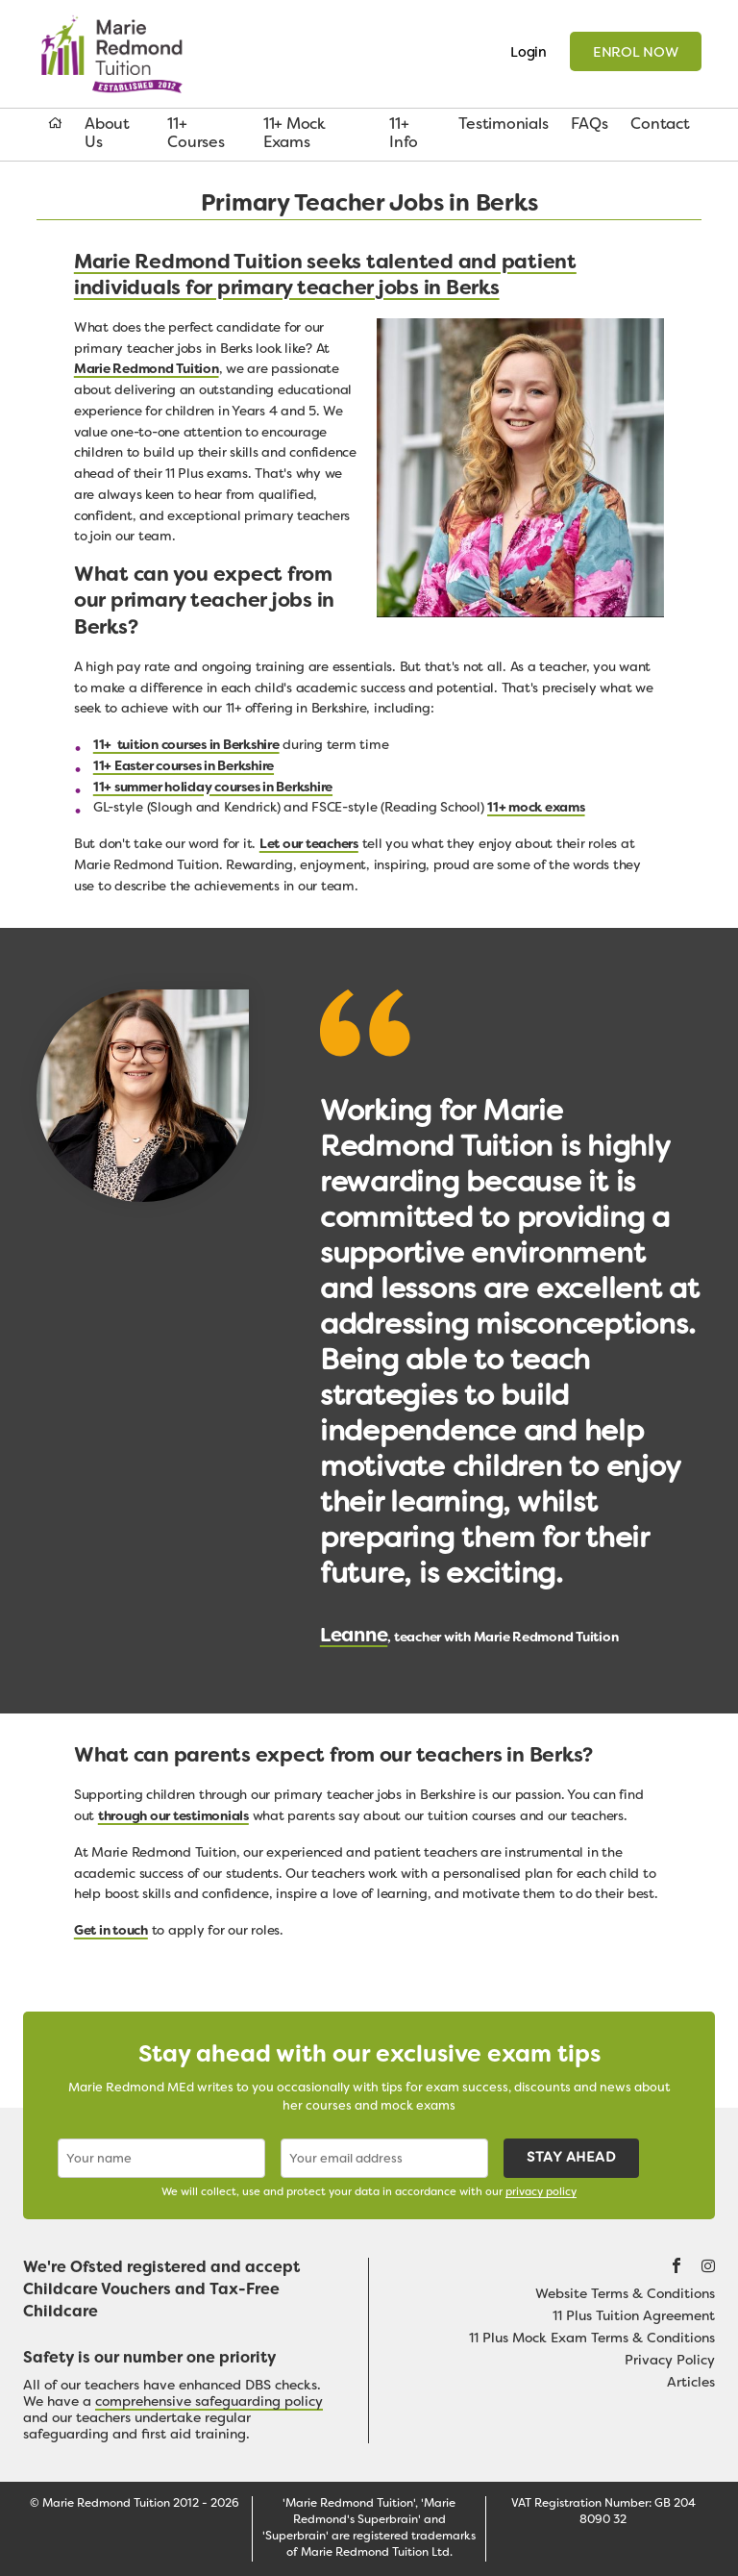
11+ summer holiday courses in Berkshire (212, 788)
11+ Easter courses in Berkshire (183, 767)
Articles (691, 2383)
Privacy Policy (670, 2361)
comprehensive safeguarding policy (209, 2402)
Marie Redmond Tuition (120, 54)
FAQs (589, 125)
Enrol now (635, 53)
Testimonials (503, 125)
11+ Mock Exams (294, 134)
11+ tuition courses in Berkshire (186, 745)
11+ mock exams (536, 808)
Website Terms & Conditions (625, 2294)
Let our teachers (308, 844)
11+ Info (403, 134)
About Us (107, 134)
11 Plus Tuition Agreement (634, 2317)
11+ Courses (195, 134)
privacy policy (541, 2193)
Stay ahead (571, 2158)
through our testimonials (173, 1817)
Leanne (354, 1636)
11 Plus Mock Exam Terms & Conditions (592, 2339)
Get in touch (111, 1931)
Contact (659, 125)
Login (528, 53)
